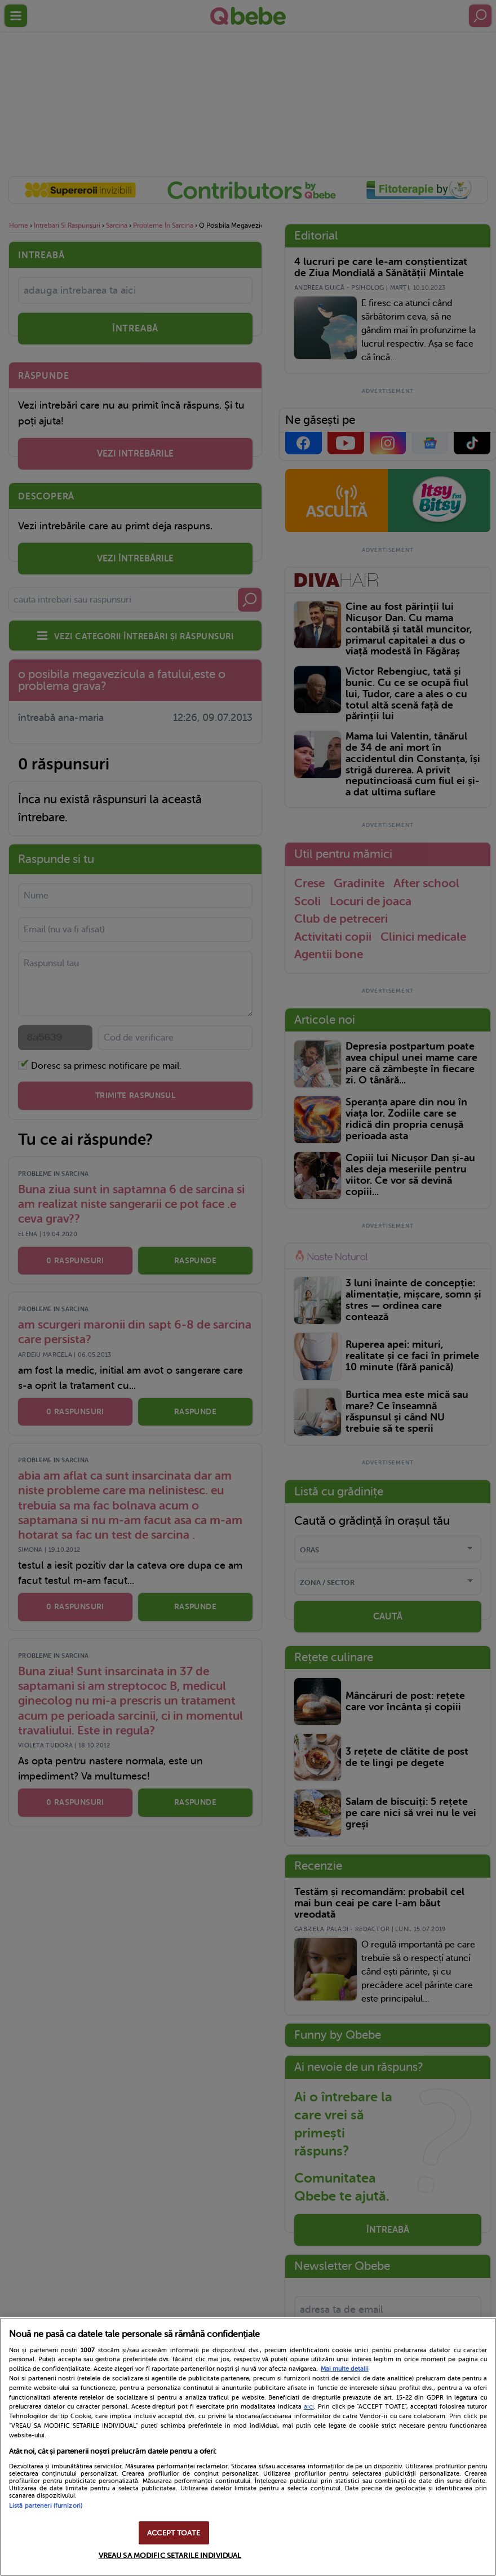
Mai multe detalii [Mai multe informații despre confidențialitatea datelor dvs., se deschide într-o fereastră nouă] (345, 2369)
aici (309, 2406)
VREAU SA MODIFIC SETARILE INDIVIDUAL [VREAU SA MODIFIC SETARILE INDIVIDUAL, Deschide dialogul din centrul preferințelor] (170, 2555)
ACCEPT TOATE (173, 2533)
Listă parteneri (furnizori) (45, 2505)
